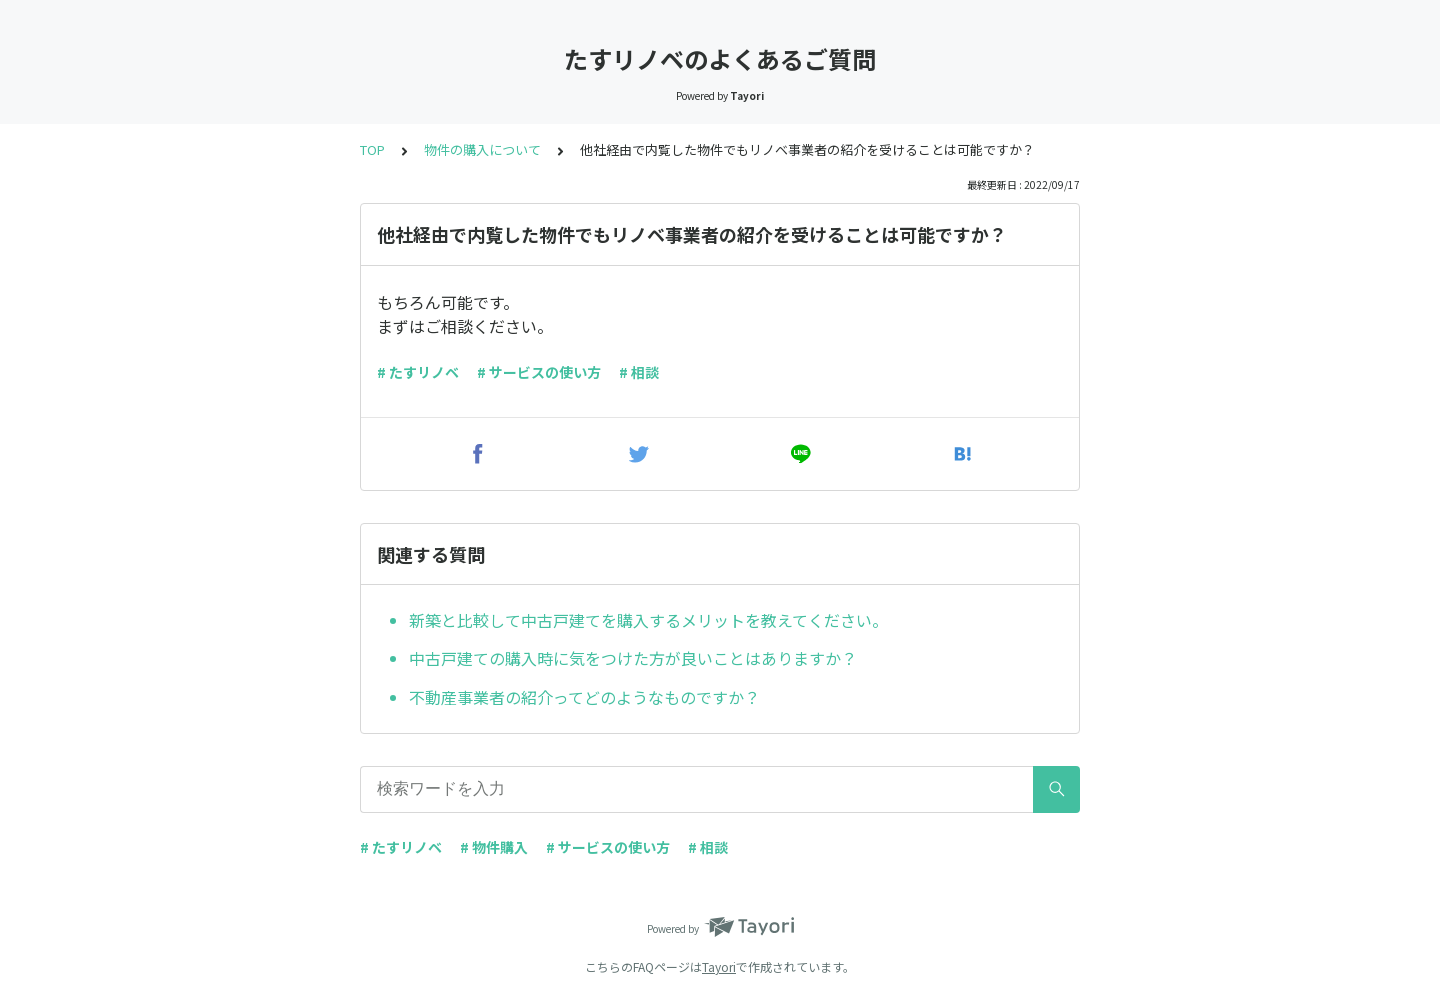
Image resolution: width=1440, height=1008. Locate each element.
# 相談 (639, 372)
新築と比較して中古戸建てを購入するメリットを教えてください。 (648, 620)
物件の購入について (482, 149)
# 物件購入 (494, 847)
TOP (372, 149)
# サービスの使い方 (539, 372)
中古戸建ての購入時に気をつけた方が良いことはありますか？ (633, 658)
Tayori (719, 966)
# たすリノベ (418, 372)
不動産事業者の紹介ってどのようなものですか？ (584, 697)
